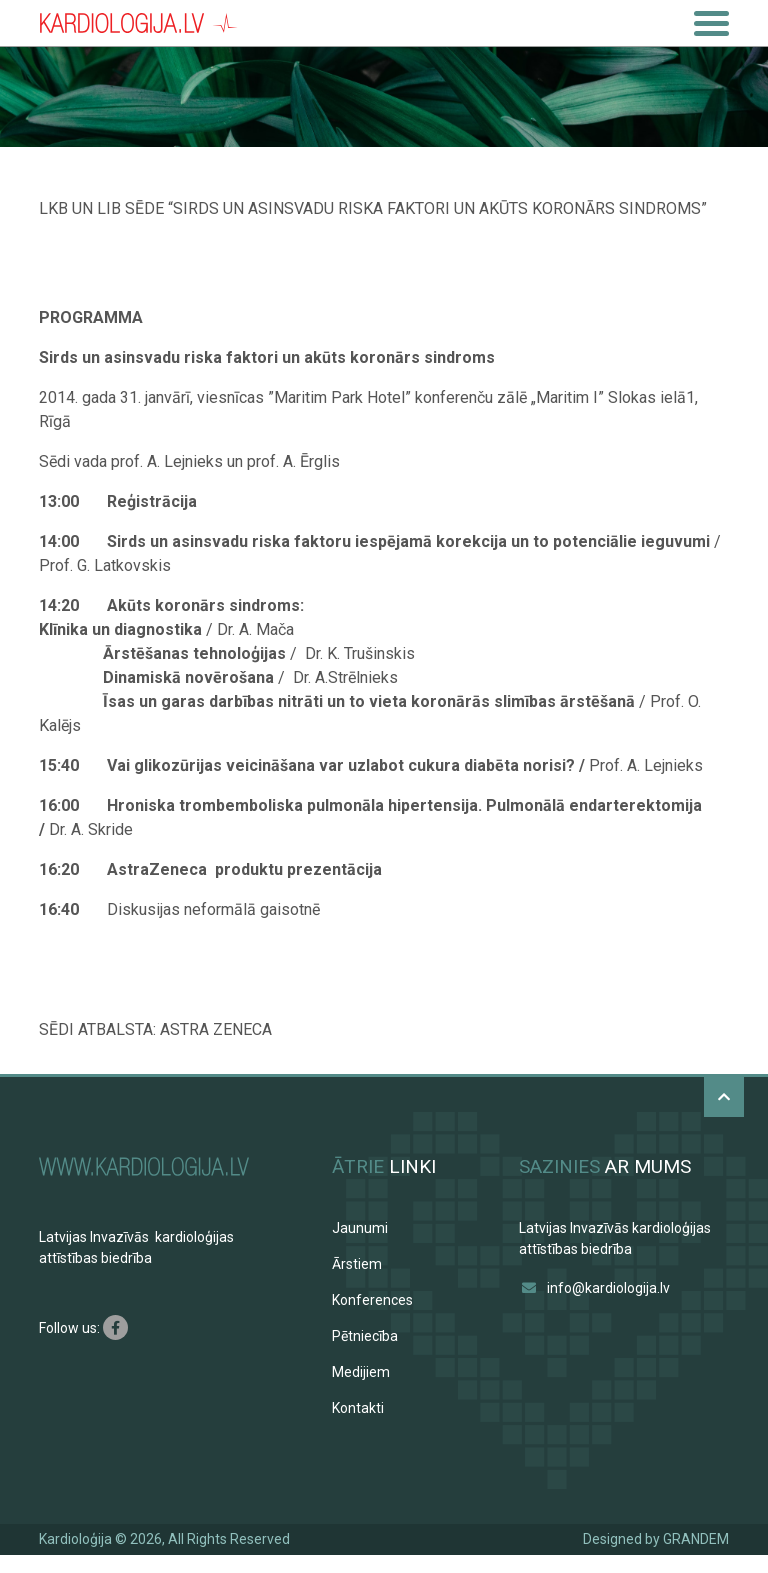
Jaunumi (360, 1228)
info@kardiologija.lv (608, 1288)
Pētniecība (365, 1336)
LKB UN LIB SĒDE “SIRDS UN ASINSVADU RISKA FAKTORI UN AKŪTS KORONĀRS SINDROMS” (373, 208)
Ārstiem (357, 1264)
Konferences (372, 1300)
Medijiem (361, 1372)
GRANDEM (696, 1539)
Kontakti (358, 1408)
